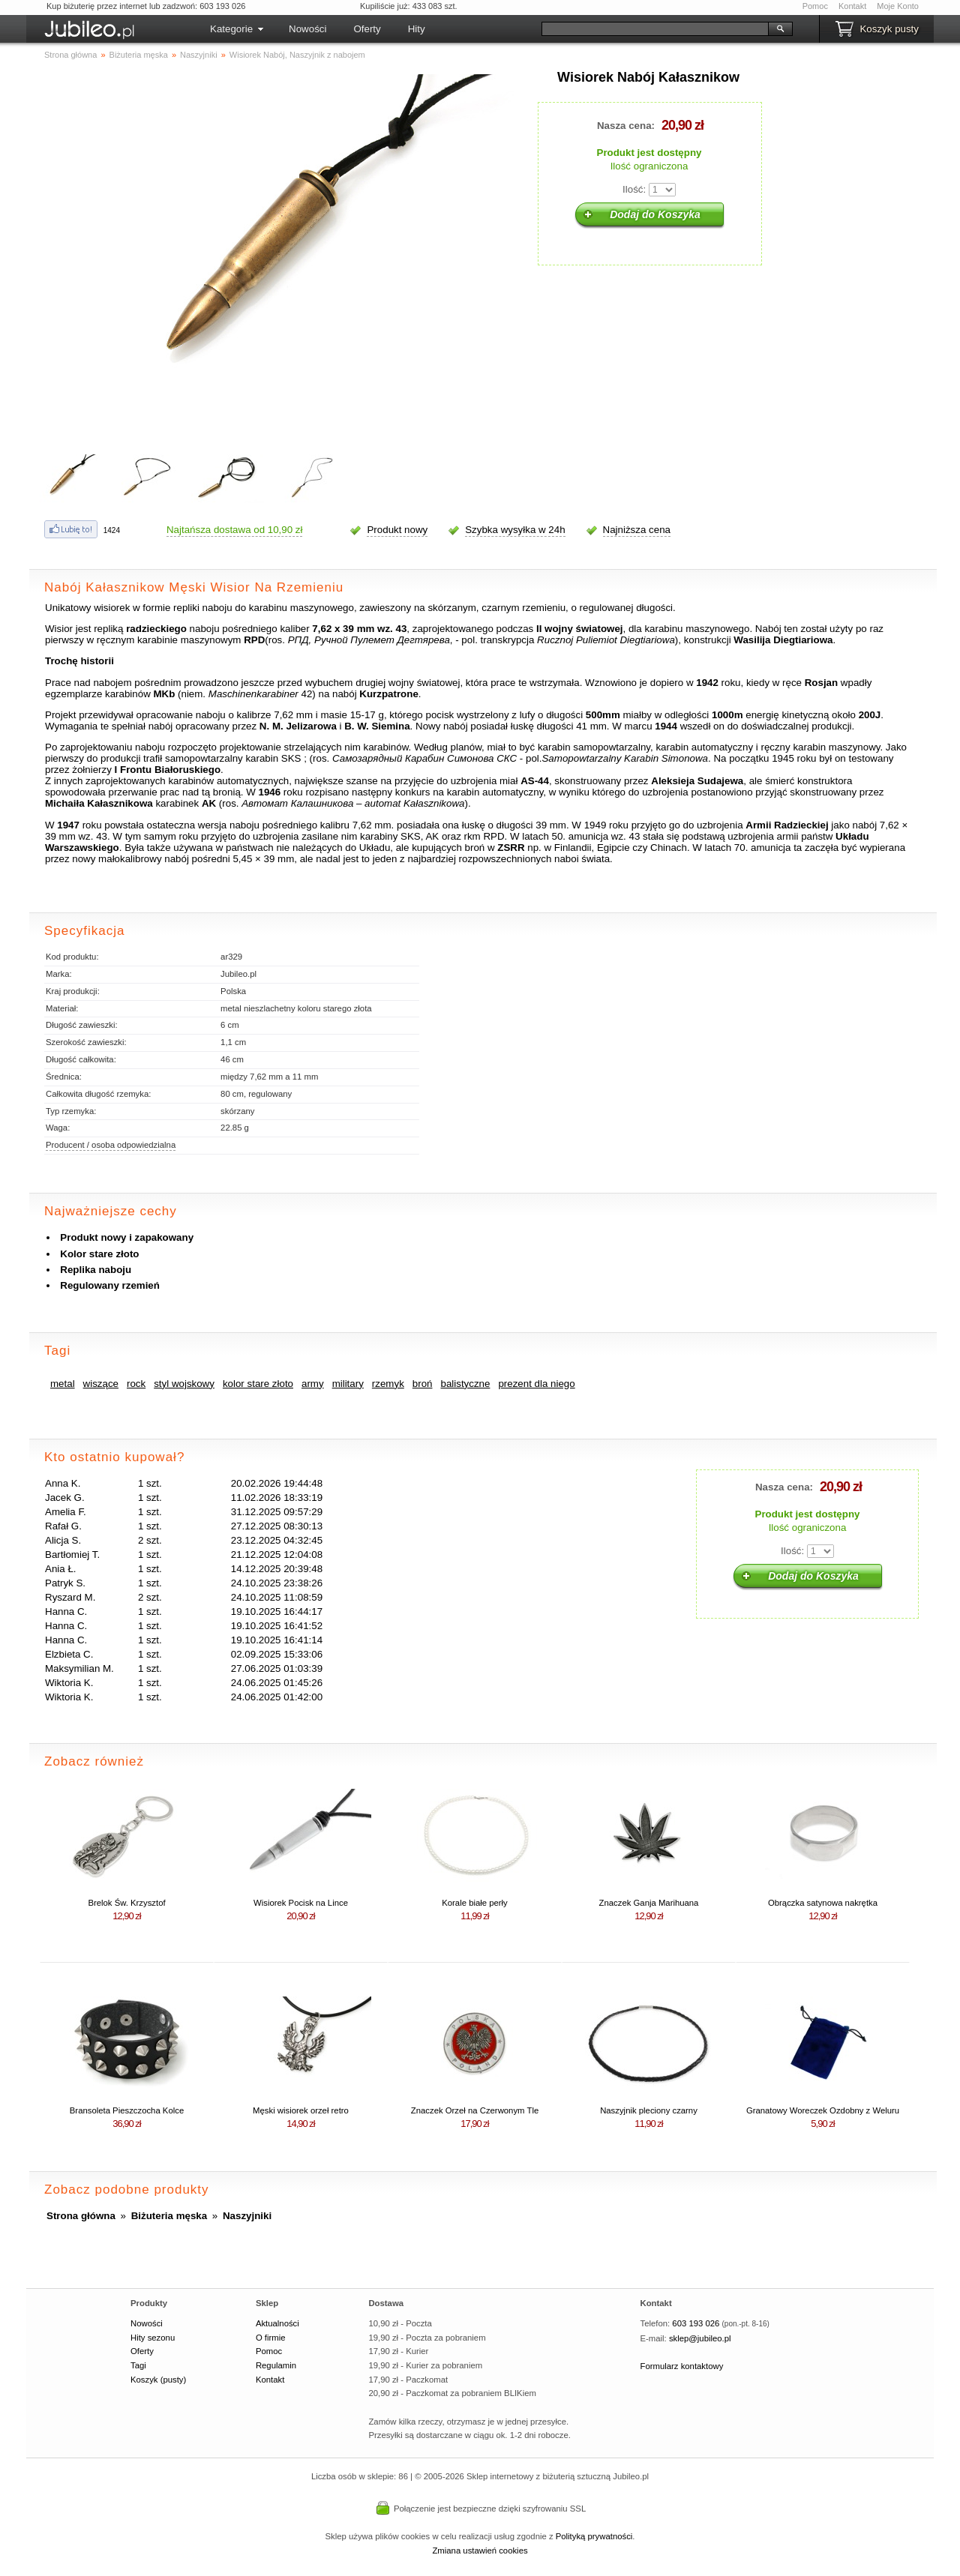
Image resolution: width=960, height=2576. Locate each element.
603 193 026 (695, 2323)
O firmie (271, 2337)
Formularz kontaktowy (682, 2366)
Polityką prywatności (594, 2536)
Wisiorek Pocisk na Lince (301, 1902)
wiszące (100, 1383)
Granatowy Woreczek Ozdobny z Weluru (822, 2110)
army (313, 1383)
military (348, 1383)
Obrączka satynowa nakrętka (823, 1902)
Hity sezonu (152, 2337)
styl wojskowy (184, 1383)
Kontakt (852, 5)
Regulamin (276, 2365)
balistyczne (465, 1383)
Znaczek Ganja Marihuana (649, 1902)
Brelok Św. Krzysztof (126, 1902)
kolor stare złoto (258, 1383)
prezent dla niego (536, 1383)
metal (62, 1383)
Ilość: (634, 189)
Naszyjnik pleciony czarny (649, 2110)
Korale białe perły (475, 1902)
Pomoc (815, 5)
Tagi (138, 2365)
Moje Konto (898, 5)
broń (422, 1383)
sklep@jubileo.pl (700, 2338)
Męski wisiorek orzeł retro (301, 2110)
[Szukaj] (655, 29)
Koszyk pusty (889, 28)
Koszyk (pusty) (158, 2379)
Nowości (307, 28)
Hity (416, 28)
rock (136, 1383)
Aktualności (277, 2323)
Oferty (366, 28)
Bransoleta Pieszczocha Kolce (127, 2110)
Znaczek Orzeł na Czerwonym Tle (474, 2110)
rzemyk (388, 1383)
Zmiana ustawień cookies (479, 2550)
